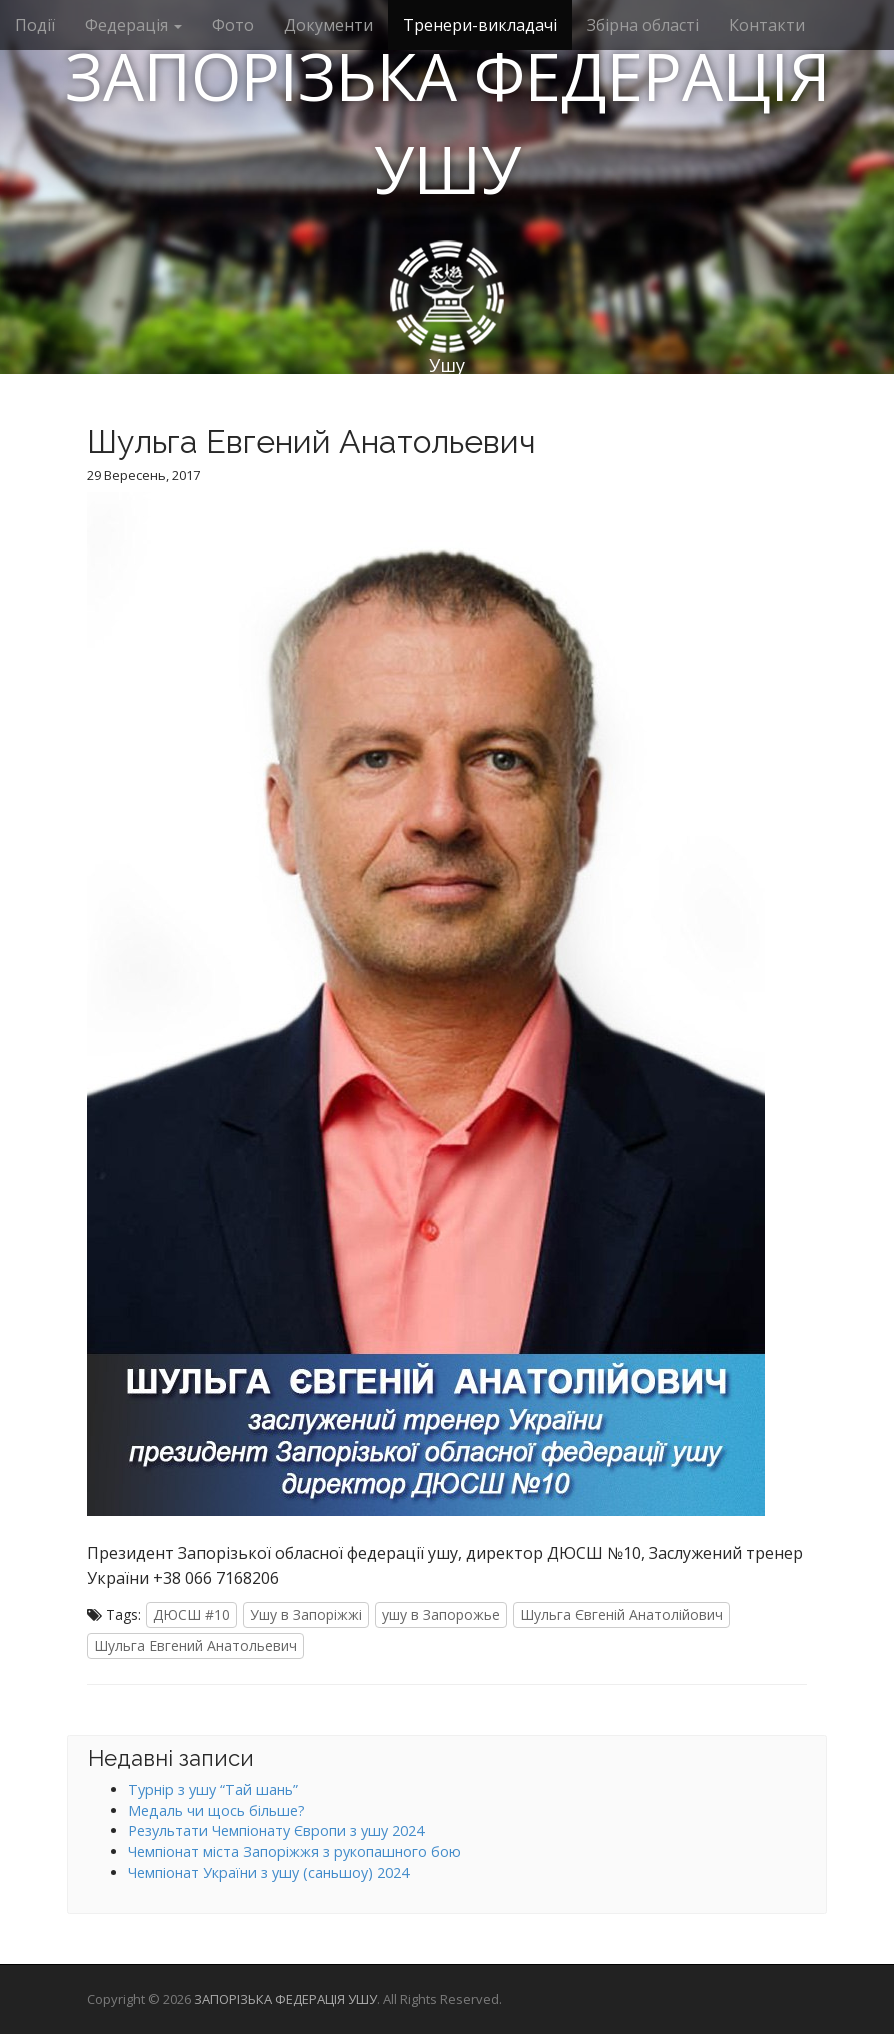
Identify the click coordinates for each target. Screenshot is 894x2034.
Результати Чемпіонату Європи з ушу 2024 (276, 1830)
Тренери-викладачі (480, 25)
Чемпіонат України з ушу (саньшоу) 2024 (268, 1872)
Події (35, 25)
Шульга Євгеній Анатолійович (621, 1614)
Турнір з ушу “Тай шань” (213, 1789)
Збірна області (643, 25)
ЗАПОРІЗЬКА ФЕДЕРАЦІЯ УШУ (447, 122)
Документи (328, 25)
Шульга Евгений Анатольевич (195, 1645)
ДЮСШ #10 (191, 1614)
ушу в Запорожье (441, 1614)
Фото (233, 25)
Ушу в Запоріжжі (306, 1614)
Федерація (133, 25)
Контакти (767, 25)
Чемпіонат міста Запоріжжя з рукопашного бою (294, 1851)
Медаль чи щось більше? (216, 1810)
